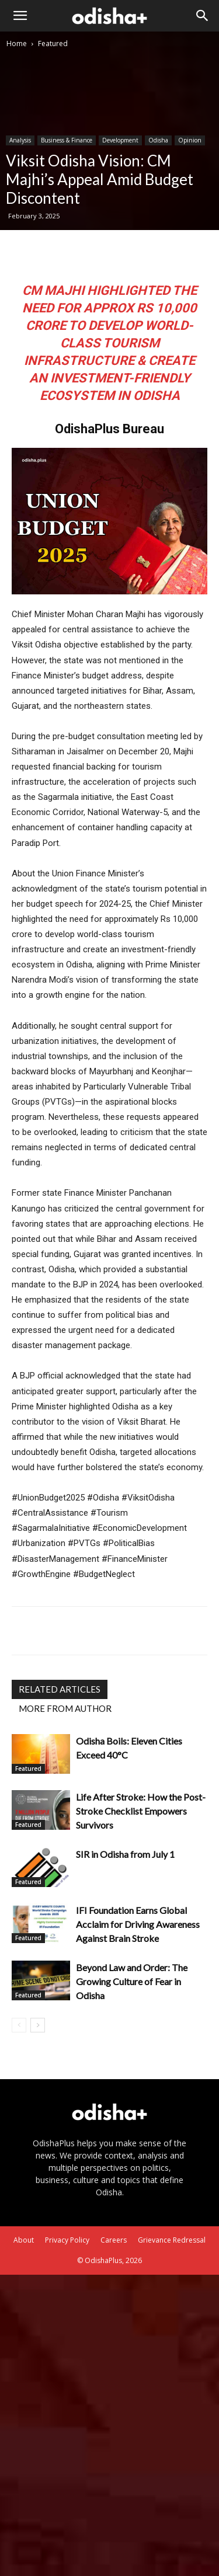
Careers (113, 2240)
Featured (53, 43)
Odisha (158, 140)
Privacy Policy (67, 2240)
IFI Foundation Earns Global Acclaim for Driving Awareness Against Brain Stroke (138, 1924)
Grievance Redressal (172, 2240)
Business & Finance (66, 140)
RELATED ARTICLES (59, 1689)
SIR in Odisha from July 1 (125, 1854)
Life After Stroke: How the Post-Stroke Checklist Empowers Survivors (141, 1810)
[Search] (202, 16)
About (23, 2240)
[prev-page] (19, 2025)
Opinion (189, 140)
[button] (20, 16)
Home (16, 43)
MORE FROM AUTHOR (65, 1708)
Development (120, 140)
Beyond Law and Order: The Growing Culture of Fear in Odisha (131, 1981)
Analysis (20, 140)
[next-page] (37, 2025)
